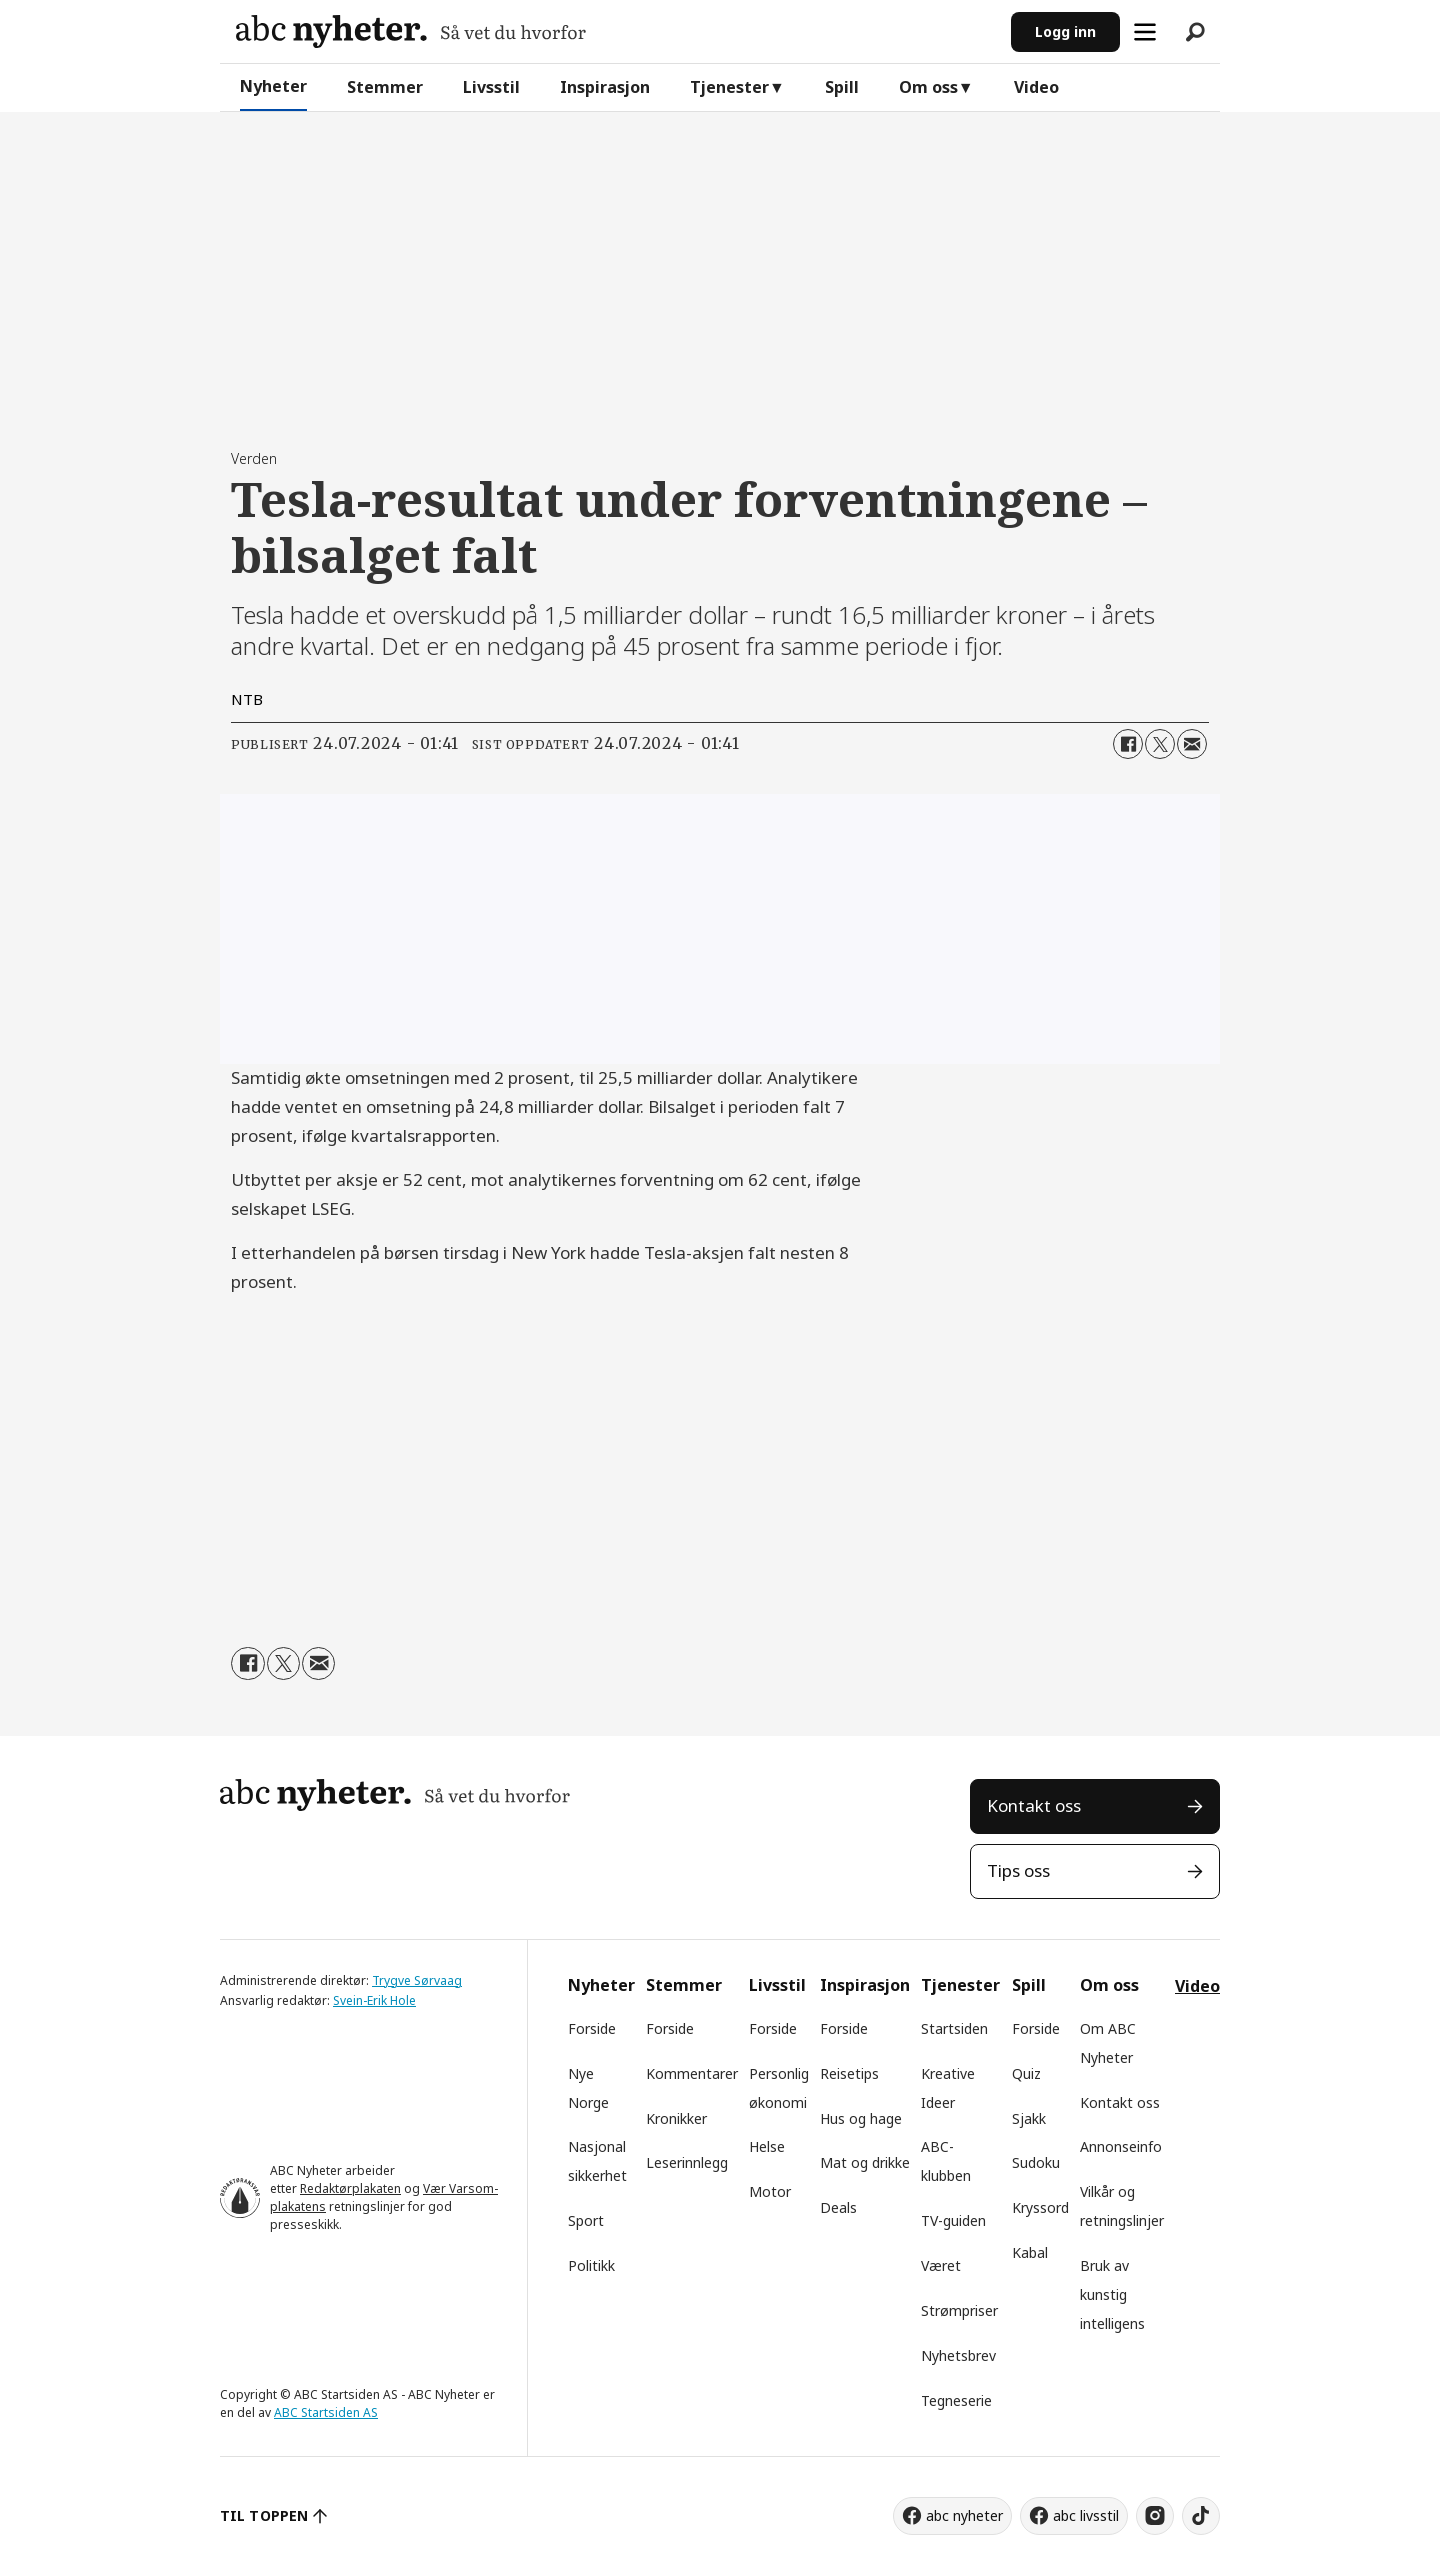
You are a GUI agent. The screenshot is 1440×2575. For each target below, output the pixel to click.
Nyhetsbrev (958, 2355)
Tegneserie (956, 2400)
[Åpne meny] (1145, 32)
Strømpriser (959, 2310)
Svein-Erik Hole (374, 2000)
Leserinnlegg (687, 2162)
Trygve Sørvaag (417, 1980)
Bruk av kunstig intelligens (1112, 2294)
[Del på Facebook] (1128, 744)
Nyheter (273, 86)
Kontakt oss (1034, 1805)
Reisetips (849, 2073)
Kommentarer (692, 2073)
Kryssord (1040, 2207)
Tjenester (729, 87)
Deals (838, 2207)
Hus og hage (861, 2118)
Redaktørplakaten (350, 2188)
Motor (770, 2191)
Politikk (591, 2265)
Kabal (1030, 2252)
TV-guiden (953, 2220)
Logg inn (1065, 31)
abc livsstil (1086, 2515)
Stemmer (385, 87)
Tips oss (1018, 1870)
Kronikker (676, 2118)
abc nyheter (964, 2515)
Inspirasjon (605, 87)
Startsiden (954, 2028)
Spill (842, 87)
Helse (767, 2146)
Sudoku (1036, 2162)
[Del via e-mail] (1192, 744)
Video (1036, 87)
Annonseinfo (1121, 2146)
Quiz (1026, 2073)
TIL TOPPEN (264, 2515)
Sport (586, 2220)
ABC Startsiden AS (326, 2412)
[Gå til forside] (411, 31)
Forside (592, 2028)
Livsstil (491, 87)
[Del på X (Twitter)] (1160, 744)
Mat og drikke (865, 2162)
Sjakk (1029, 2118)
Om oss (928, 87)
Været (941, 2265)
